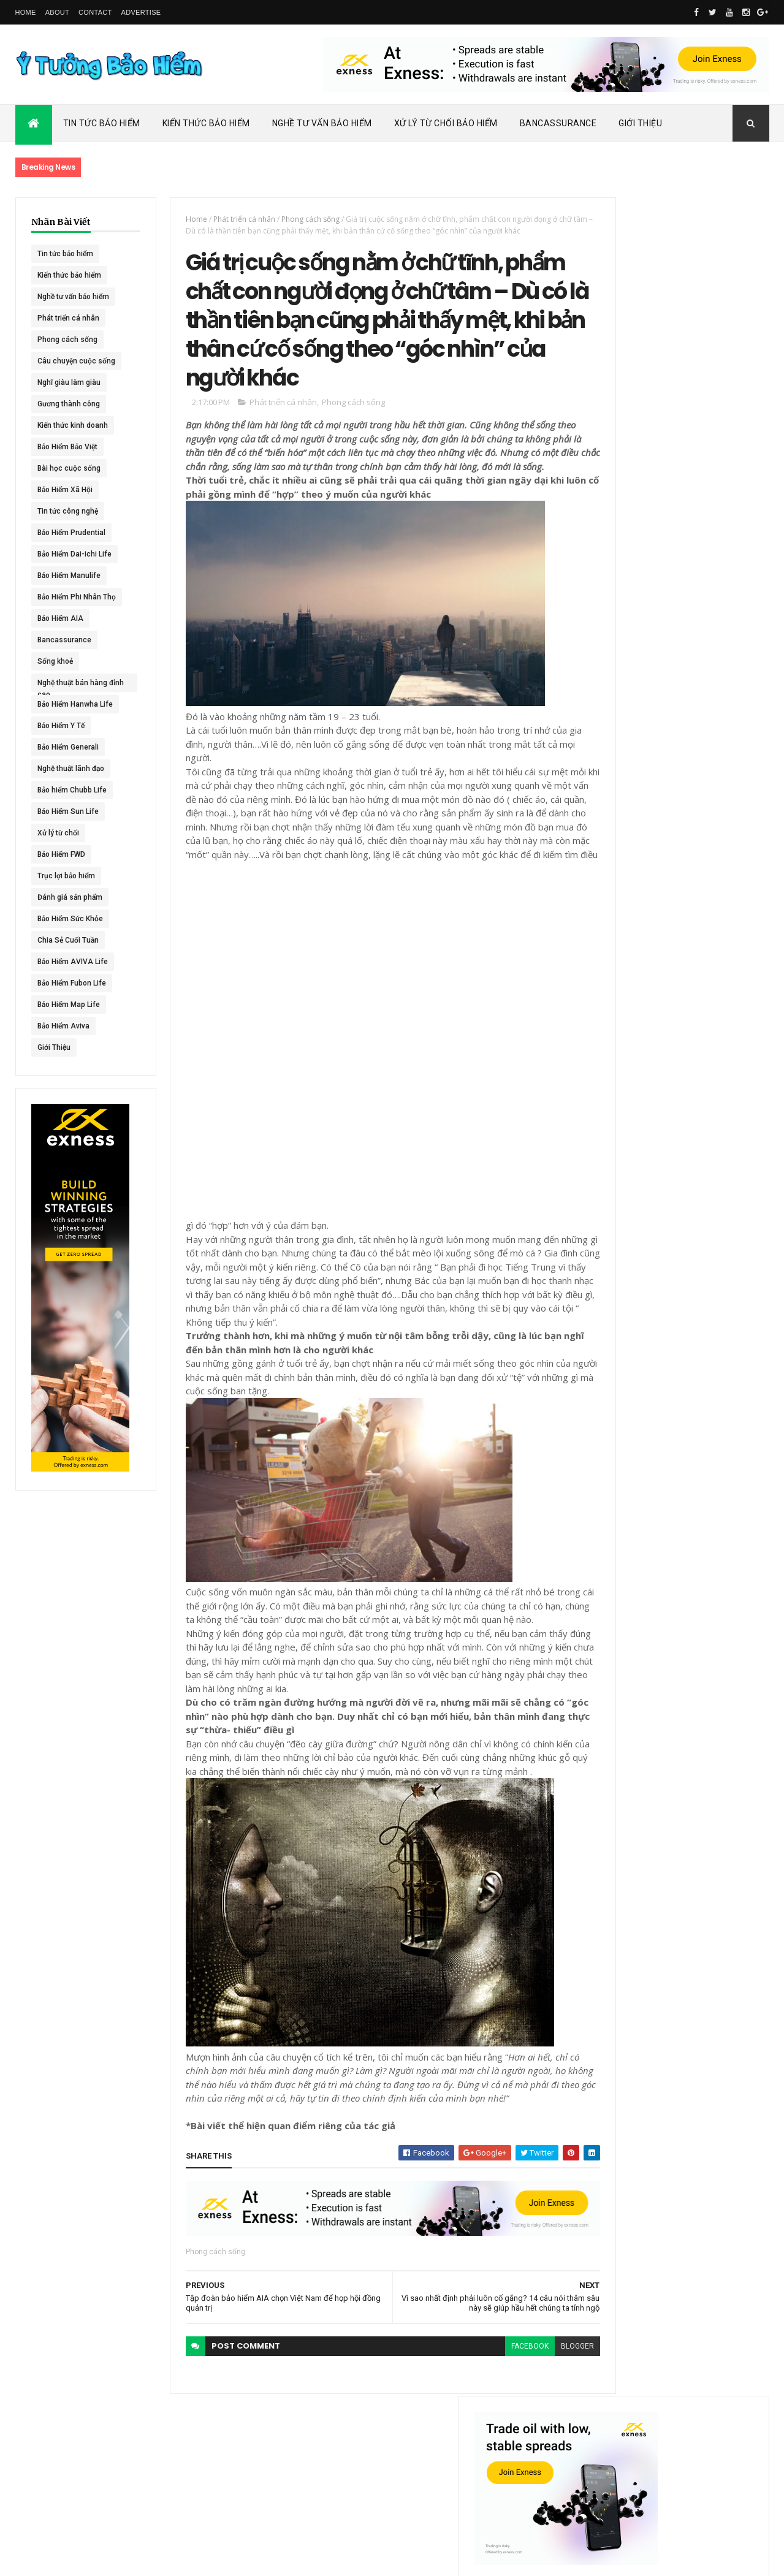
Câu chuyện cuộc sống (76, 361)
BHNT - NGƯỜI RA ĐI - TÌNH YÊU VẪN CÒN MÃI (701, 705)
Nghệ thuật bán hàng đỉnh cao (72, 685)
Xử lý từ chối (58, 833)
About (57, 12)
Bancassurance (558, 123)
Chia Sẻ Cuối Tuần (68, 940)
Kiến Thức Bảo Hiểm (206, 123)
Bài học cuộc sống (69, 468)
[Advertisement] (264, 1125)
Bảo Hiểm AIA (60, 618)
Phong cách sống (67, 339)
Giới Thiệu (640, 123)
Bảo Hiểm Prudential (71, 532)
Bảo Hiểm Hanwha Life (75, 704)
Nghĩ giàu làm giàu (69, 382)
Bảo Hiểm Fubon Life (71, 983)
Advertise (141, 12)
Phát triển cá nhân (68, 318)
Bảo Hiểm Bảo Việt (67, 447)
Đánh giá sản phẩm (69, 897)
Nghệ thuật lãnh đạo (70, 768)
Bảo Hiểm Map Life (68, 1004)
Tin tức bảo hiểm (65, 253)
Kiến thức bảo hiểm (69, 275)
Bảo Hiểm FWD (61, 854)
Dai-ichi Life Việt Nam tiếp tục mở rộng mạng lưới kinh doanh (703, 531)
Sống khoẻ (55, 661)
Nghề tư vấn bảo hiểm (73, 296)
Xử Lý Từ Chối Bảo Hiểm (446, 123)
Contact (95, 12)
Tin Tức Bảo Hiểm (101, 123)
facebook (487, 2467)
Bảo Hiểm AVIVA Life (72, 961)
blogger (534, 2467)
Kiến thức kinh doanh (72, 425)
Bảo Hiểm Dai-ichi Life (74, 554)
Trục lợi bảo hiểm (66, 876)
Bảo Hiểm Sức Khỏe (70, 918)
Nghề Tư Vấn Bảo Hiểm (322, 123)
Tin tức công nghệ (67, 511)
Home (25, 12)
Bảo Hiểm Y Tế (61, 725)
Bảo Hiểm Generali (68, 747)
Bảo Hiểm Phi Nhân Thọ (76, 597)
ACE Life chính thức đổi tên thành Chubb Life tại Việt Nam (704, 585)
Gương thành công (68, 404)
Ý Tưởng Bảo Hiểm (209, 2559)
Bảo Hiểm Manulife (69, 575)
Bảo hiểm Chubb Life (72, 790)
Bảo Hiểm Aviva (63, 1026)
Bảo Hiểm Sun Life (68, 811)
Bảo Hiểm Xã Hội (65, 489)
